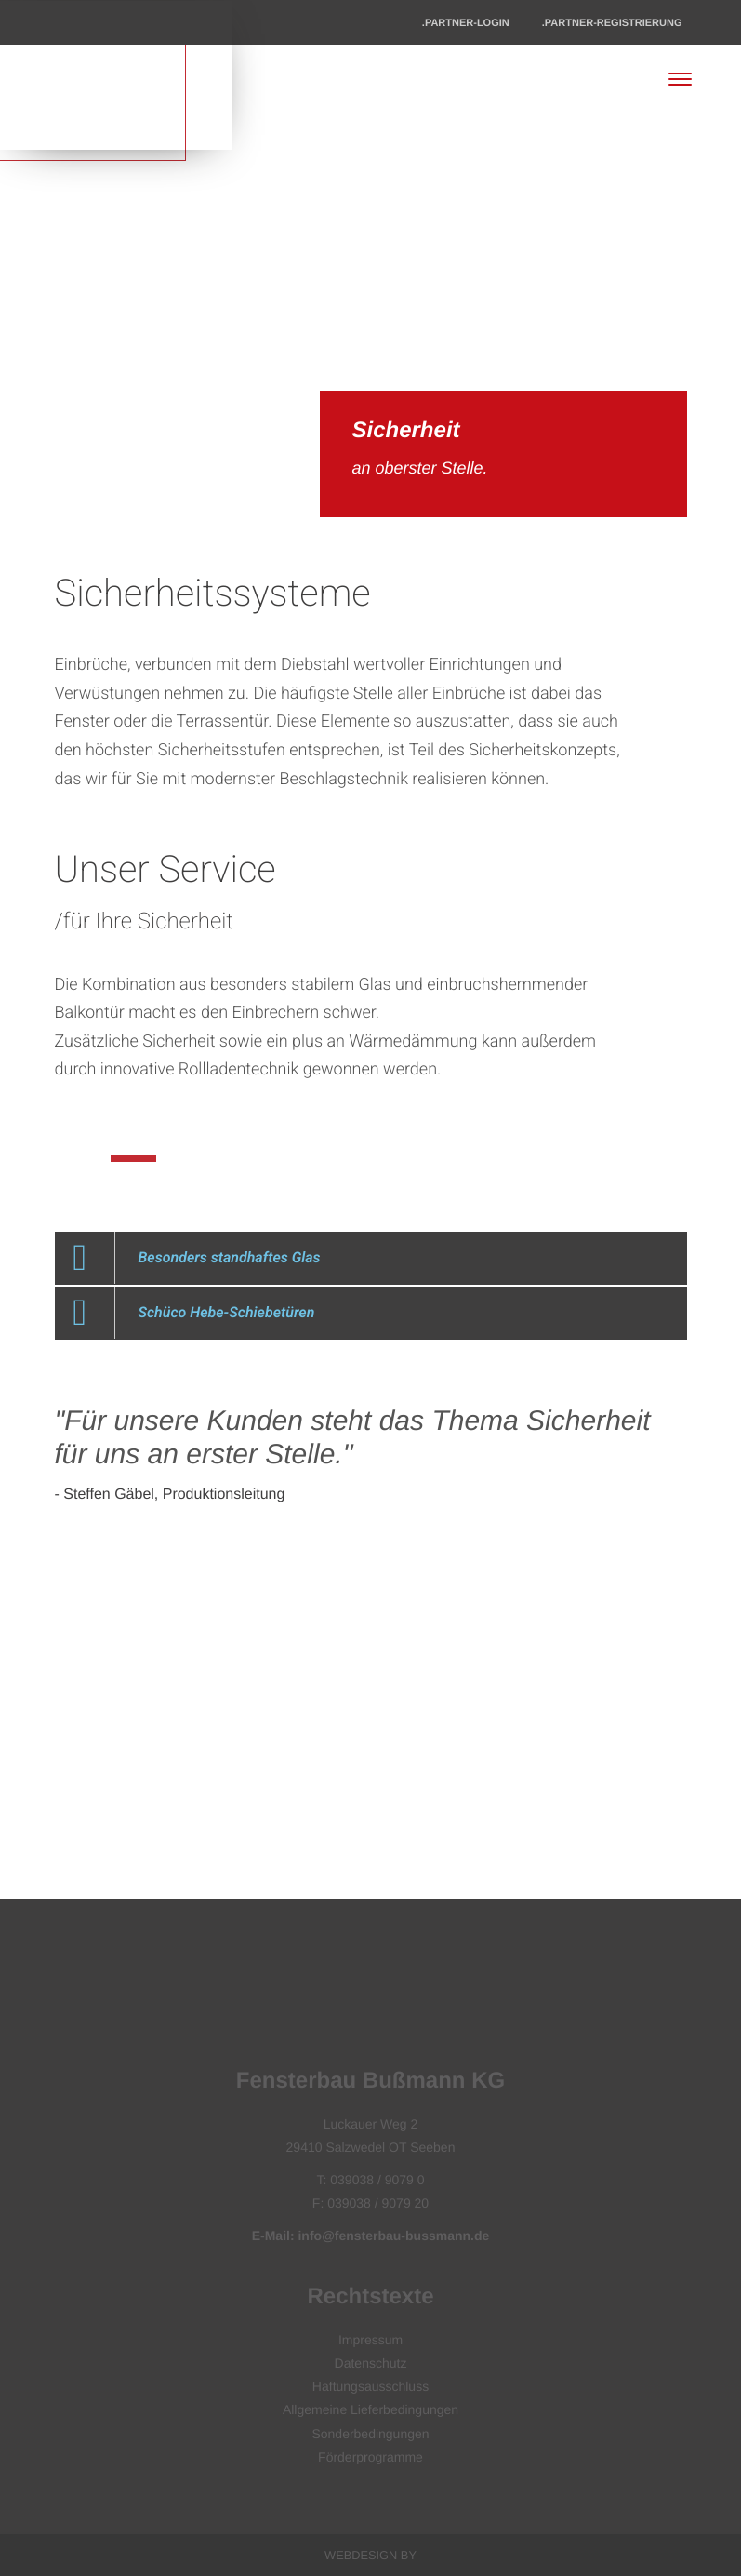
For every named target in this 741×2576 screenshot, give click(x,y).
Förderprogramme (370, 2456)
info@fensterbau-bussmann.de (393, 2235)
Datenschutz (371, 2363)
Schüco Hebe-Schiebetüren (227, 1312)
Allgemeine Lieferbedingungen (370, 2409)
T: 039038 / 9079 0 (371, 2179)
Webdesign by (370, 2555)
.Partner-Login (465, 23)
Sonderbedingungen (370, 2433)
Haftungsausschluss (370, 2386)
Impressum (370, 2339)
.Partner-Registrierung (612, 23)
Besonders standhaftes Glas (230, 1257)
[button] (371, 1258)
